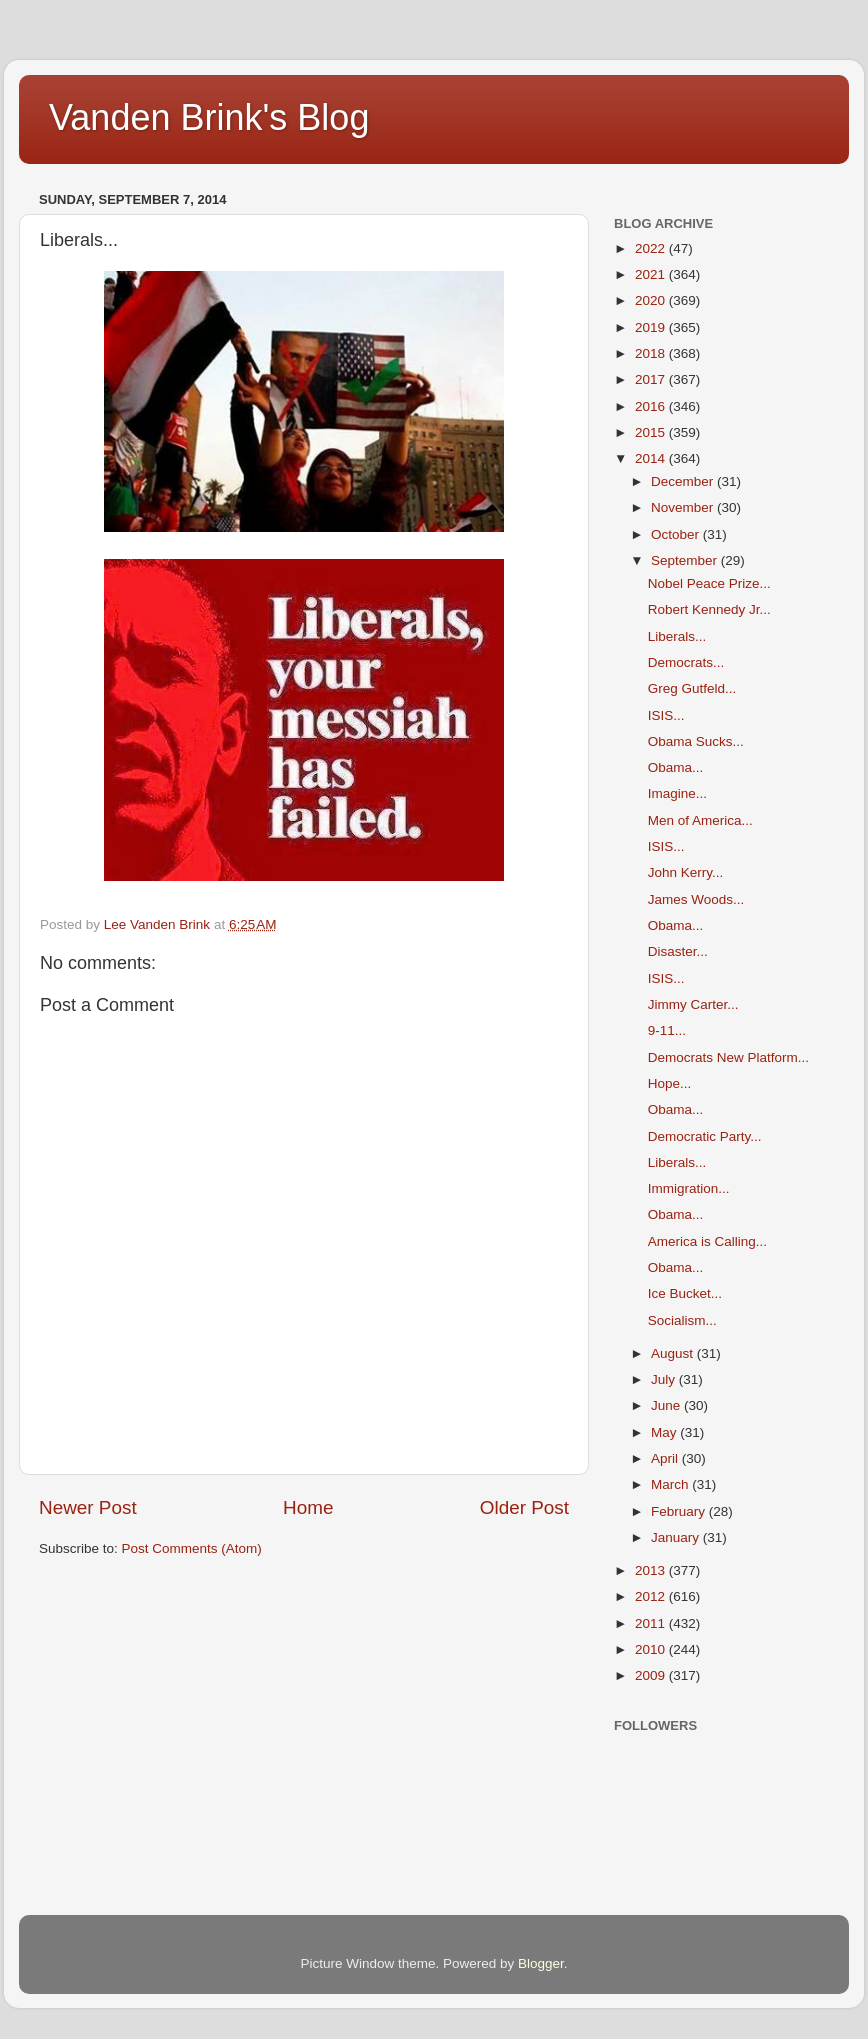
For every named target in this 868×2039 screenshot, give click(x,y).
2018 (652, 353)
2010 (652, 1649)
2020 (652, 300)
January (677, 1537)
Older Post (524, 1507)
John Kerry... (686, 872)
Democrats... (686, 662)
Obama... (676, 767)
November (684, 507)
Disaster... (678, 951)
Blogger (541, 1963)
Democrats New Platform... (728, 1057)
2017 (652, 379)
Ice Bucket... (685, 1293)
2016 (652, 406)
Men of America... (700, 820)
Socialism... (682, 1320)
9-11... (667, 1030)
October (677, 534)
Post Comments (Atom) (192, 1548)
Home (308, 1507)
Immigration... (689, 1188)
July (665, 1379)
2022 (652, 248)
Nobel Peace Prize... (709, 583)
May (665, 1432)
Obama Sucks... (696, 741)
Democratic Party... (705, 1136)
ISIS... (666, 715)
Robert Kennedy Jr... (709, 609)
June (667, 1405)
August (674, 1353)
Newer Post (88, 1507)
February (680, 1511)
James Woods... (696, 899)
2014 (652, 458)
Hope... (670, 1083)
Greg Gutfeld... (692, 688)
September (686, 560)
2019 (652, 327)
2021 (652, 274)
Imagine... (677, 793)
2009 (652, 1675)
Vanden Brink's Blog (209, 117)
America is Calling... (707, 1241)
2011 (652, 1623)
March (671, 1484)
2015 (652, 432)
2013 (652, 1570)
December (684, 481)
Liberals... (677, 636)
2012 (652, 1596)
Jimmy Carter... (693, 1004)
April (666, 1458)
